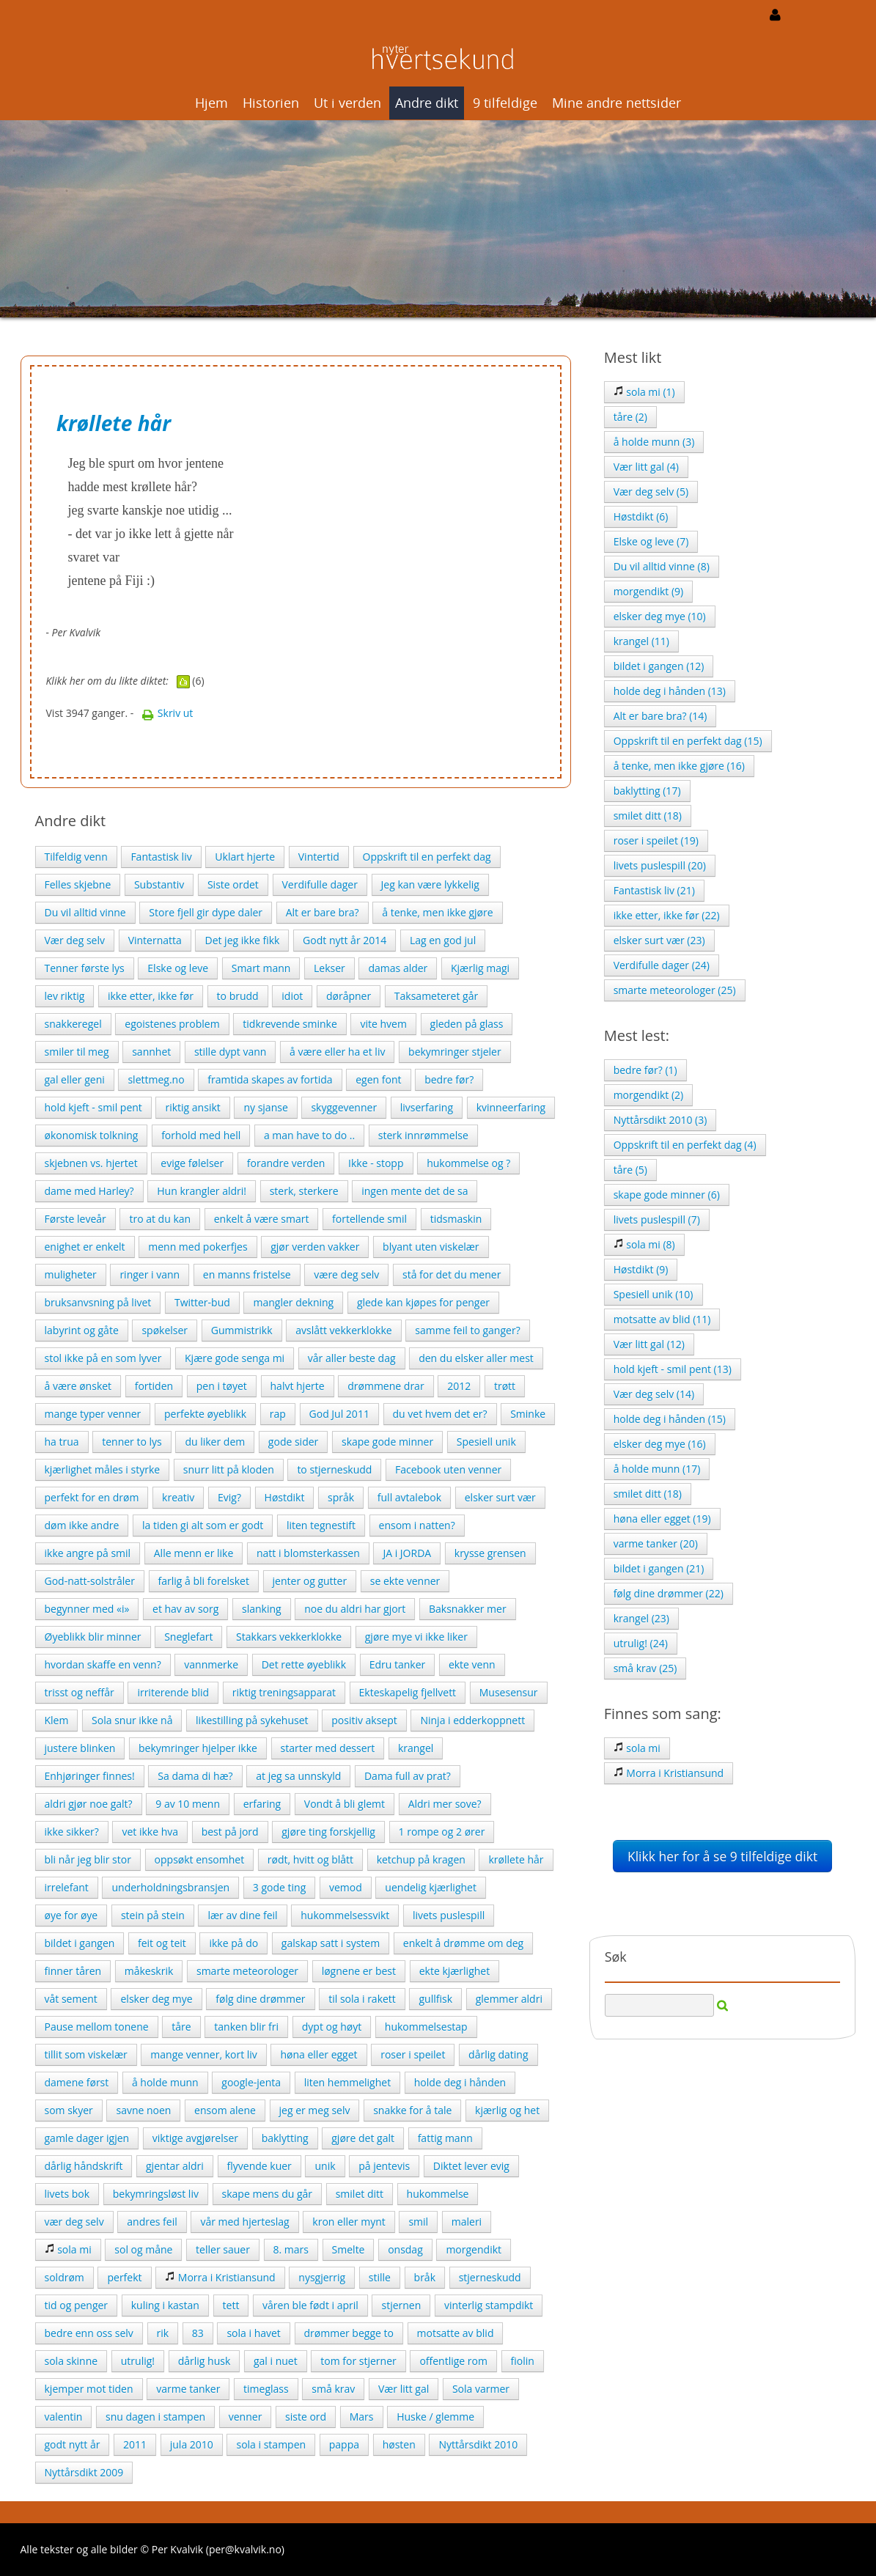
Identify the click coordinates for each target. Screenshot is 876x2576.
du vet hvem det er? (440, 1414)
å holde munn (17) (657, 1469)
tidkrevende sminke (290, 1024)
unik (324, 2166)
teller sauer (223, 2249)
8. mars (291, 2249)
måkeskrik (149, 1971)
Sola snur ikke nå (132, 1720)
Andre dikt (426, 102)
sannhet (151, 1052)
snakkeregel (73, 1024)
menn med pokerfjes (197, 1247)
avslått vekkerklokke (343, 1330)
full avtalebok (409, 1497)
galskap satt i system (330, 1943)
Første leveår (75, 1219)
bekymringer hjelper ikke (198, 1748)
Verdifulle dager (320, 884)
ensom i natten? (417, 1525)
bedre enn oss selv (89, 2333)
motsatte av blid (455, 2333)
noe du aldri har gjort (354, 1609)
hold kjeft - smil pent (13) (673, 1369)
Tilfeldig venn (76, 857)
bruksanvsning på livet (98, 1302)
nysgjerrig (321, 2277)
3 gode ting (279, 1887)
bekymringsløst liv (156, 2194)
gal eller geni (75, 1079)
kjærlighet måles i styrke (103, 1469)
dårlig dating (498, 2054)
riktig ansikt (192, 1107)
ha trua (62, 1442)
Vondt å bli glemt (344, 1804)
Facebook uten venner (448, 1469)
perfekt (124, 2277)
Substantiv (159, 884)
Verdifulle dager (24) (662, 965)
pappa (344, 2444)
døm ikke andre (82, 1525)
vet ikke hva (150, 1832)
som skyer (69, 2110)
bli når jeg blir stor (88, 1859)
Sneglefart (188, 1637)
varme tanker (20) (656, 1543)
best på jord (230, 1832)
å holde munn (165, 2082)
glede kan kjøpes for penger (423, 1302)
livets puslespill (449, 1915)
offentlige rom (453, 2361)
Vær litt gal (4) (646, 467)
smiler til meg (77, 1052)
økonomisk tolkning (92, 1135)
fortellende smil (369, 1219)
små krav (333, 2389)
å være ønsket (78, 1386)
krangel (415, 1748)
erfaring (262, 1804)
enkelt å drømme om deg (463, 1943)
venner (245, 2417)
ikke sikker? (72, 1832)
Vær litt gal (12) (649, 1344)
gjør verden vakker (314, 1247)
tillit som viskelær (86, 2054)
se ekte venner (405, 1581)
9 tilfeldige (505, 102)
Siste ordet (233, 884)
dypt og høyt (331, 2027)
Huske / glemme (435, 2417)
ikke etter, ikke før (151, 996)
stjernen (401, 2305)
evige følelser (192, 1163)
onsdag (405, 2249)
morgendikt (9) (649, 591)
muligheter (71, 1274)
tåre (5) (630, 1170)
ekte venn (472, 1664)
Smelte (348, 2249)
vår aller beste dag (352, 1358)
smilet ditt (359, 2194)
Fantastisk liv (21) (654, 890)
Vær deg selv (75, 940)
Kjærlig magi (480, 968)
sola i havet (253, 2333)
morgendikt (473, 2249)
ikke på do (233, 1943)
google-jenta (251, 2082)
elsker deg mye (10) (660, 616)
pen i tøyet (221, 1386)
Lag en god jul (443, 940)
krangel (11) (641, 641)
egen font (378, 1079)
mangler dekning (293, 1302)
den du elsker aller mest (476, 1358)
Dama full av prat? (407, 1776)
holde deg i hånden (460, 2082)
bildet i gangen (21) (659, 1568)
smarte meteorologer (247, 1971)
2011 (135, 2444)
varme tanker (188, 2389)
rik (163, 2333)
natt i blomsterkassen (308, 1553)
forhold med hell (200, 1135)
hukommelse (438, 2194)
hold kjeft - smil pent (93, 1107)
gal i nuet (276, 2361)
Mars (362, 2417)
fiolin (522, 2361)
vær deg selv (74, 2222)
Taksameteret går (436, 996)
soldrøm (64, 2277)
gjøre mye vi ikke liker (416, 1637)
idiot (292, 996)
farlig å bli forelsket (203, 1581)
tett (231, 2305)
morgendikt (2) (649, 1095)
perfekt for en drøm (92, 1497)
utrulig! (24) (641, 1643)
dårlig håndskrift (84, 2166)
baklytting (285, 2138)
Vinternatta (155, 940)
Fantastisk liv (160, 857)
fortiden (154, 1386)
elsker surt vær (500, 1497)
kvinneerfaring (510, 1107)
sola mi (68, 2249)
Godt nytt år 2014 (344, 940)
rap (278, 1414)
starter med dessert (328, 1748)
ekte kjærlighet (454, 1971)
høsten (399, 2444)
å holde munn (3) (654, 442)
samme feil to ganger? (467, 1330)
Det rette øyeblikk (304, 1664)
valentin (64, 2417)
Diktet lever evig (471, 2166)
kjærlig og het (507, 2110)
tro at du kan (160, 1219)
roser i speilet (412, 2054)
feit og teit (162, 1943)
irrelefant (67, 1887)
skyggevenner (344, 1107)
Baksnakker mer (468, 1609)
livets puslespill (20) (660, 865)
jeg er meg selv (314, 2110)
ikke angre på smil (88, 1553)
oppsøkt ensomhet (200, 1859)
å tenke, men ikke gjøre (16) (679, 766)
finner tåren (73, 1971)
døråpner (348, 996)
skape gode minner (387, 1442)
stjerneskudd (490, 2277)
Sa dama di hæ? (195, 1776)
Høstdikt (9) (641, 1269)
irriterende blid (173, 1692)
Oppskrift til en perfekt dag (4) (685, 1145)
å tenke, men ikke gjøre (437, 912)
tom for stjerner (358, 2361)
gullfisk (435, 1999)
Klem (57, 1720)
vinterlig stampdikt (488, 2305)
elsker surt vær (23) (659, 940)
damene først (77, 2082)
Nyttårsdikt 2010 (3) (660, 1120)
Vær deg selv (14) (654, 1394)
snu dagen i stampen (155, 2417)
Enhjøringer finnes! (90, 1776)
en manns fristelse (247, 1274)
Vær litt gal (403, 2389)
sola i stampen (271, 2444)
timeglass (266, 2389)
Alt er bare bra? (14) (660, 716)
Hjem (211, 102)
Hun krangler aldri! (201, 1191)
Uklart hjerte (245, 857)
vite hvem (383, 1024)
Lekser (329, 968)
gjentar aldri (175, 2166)
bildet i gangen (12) (659, 666)
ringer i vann (149, 1274)
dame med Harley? (89, 1191)
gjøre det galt (362, 2138)
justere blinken (80, 1748)
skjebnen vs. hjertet (91, 1163)
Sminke (527, 1414)
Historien (271, 102)
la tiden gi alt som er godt (202, 1525)
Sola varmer (480, 2389)
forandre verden (286, 1163)
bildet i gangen (80, 1943)
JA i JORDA (407, 1553)
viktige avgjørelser (195, 2138)
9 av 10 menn (187, 1804)
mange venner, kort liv (203, 2054)
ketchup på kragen (421, 1859)
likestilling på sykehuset (252, 1720)
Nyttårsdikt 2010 (478, 2444)
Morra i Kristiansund (220, 2277)
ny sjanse (265, 1107)
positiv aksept (364, 1720)
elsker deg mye (156, 1999)
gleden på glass (467, 1024)
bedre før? (449, 1079)
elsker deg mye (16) (660, 1444)
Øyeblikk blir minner (93, 1637)
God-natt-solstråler (90, 1581)
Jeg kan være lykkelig (430, 884)
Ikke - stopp (375, 1163)
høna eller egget (318, 2054)
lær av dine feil (242, 1915)
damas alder (397, 968)
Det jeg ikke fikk (242, 940)
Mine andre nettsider (616, 102)
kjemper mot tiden (89, 2389)
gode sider (293, 1442)
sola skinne (71, 2361)
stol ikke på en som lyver (103, 1358)
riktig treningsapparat (284, 1692)
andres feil (152, 2222)
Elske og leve (177, 968)
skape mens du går (267, 2194)
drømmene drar (385, 1386)
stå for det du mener (451, 1274)
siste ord (305, 2417)
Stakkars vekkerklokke (289, 1637)
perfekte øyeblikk (205, 1414)
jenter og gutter (310, 1581)
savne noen (143, 2110)
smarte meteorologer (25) (675, 990)
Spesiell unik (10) (653, 1294)
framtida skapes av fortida (269, 1079)
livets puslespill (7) (657, 1219)
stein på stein (153, 1915)
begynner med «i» (87, 1609)
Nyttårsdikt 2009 (84, 2472)
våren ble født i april (310, 2305)
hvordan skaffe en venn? (103, 1664)
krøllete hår (515, 1859)
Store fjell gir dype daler (205, 912)
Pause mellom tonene (97, 2027)
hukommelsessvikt (345, 1915)
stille (380, 2277)
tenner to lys (132, 1442)
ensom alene (225, 2110)
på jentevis (384, 2166)
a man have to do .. (309, 1135)
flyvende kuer (259, 2166)
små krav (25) (645, 1668)
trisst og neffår (79, 1692)
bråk (424, 2277)
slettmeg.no (156, 1079)
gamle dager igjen (87, 2138)
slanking (261, 1609)
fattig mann (445, 2138)
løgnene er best (359, 1971)
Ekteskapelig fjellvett (408, 1692)
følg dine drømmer (260, 1999)
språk (341, 1497)
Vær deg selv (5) (651, 491)
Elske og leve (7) (651, 541)
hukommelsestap (426, 2027)
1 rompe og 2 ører (442, 1832)
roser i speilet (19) (656, 840)
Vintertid (318, 857)
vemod (345, 1887)
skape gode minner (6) (667, 1194)
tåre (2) (630, 417)
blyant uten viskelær (431, 1247)
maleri (467, 2222)
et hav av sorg (185, 1609)
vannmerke (211, 1664)
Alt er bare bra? (322, 912)
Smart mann (261, 968)
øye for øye (71, 1915)
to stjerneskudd (334, 1469)
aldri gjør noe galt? (89, 1804)
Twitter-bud (202, 1302)
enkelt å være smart (261, 1219)
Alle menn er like (194, 1553)
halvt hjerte (297, 1386)
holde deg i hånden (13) (670, 691)
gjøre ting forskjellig (328, 1832)
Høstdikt (285, 1497)
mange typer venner (93, 1414)
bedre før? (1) (645, 1070)
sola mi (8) (644, 1244)
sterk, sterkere (304, 1191)
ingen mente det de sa (414, 1191)
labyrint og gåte (82, 1330)
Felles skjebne (78, 884)
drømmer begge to (349, 2333)
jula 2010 (191, 2444)
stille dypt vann (230, 1052)
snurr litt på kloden (228, 1469)
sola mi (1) (644, 392)
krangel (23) (641, 1618)
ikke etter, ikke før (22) (667, 915)
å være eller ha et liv (337, 1052)
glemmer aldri (509, 1999)
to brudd (238, 996)
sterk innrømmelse (423, 1135)
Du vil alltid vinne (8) (662, 566)
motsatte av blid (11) (662, 1319)
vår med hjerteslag (244, 2222)
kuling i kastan (165, 2305)
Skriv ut (167, 713)
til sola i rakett (362, 1999)
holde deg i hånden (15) (670, 1419)
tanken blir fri (246, 2027)
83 (198, 2333)
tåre (181, 2027)
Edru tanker (397, 1664)
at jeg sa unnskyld (298, 1776)
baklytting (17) (647, 791)
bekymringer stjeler (454, 1052)
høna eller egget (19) (662, 1519)
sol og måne (143, 2249)
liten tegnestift (321, 1525)
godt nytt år (72, 2444)
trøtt (504, 1386)
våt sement (71, 1999)
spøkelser (164, 1330)
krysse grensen (490, 1553)
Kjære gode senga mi (234, 1358)
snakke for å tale (412, 2110)
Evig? (229, 1497)
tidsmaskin (456, 1219)
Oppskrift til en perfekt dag (427, 857)
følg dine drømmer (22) (669, 1593)
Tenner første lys (85, 968)
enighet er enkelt (85, 1247)
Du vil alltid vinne (85, 912)
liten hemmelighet (347, 2082)
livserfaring (426, 1107)
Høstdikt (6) (641, 516)
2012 (459, 1386)
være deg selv (346, 1274)
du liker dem (215, 1442)
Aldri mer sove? (445, 1804)
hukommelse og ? (468, 1163)
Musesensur (508, 1692)
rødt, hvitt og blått (310, 1859)
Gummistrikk (242, 1330)
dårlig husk (204, 2361)
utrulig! (138, 2361)
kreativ (178, 1497)
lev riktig (65, 996)
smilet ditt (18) (648, 816)
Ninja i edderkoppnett (472, 1720)
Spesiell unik (486, 1442)
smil (418, 2222)
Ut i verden (347, 102)
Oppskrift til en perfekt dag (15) (688, 741)
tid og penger (76, 2305)
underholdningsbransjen (170, 1887)
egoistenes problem (172, 1024)
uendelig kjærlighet (430, 1887)
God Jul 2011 (339, 1414)
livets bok (67, 2194)
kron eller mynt (348, 2222)
